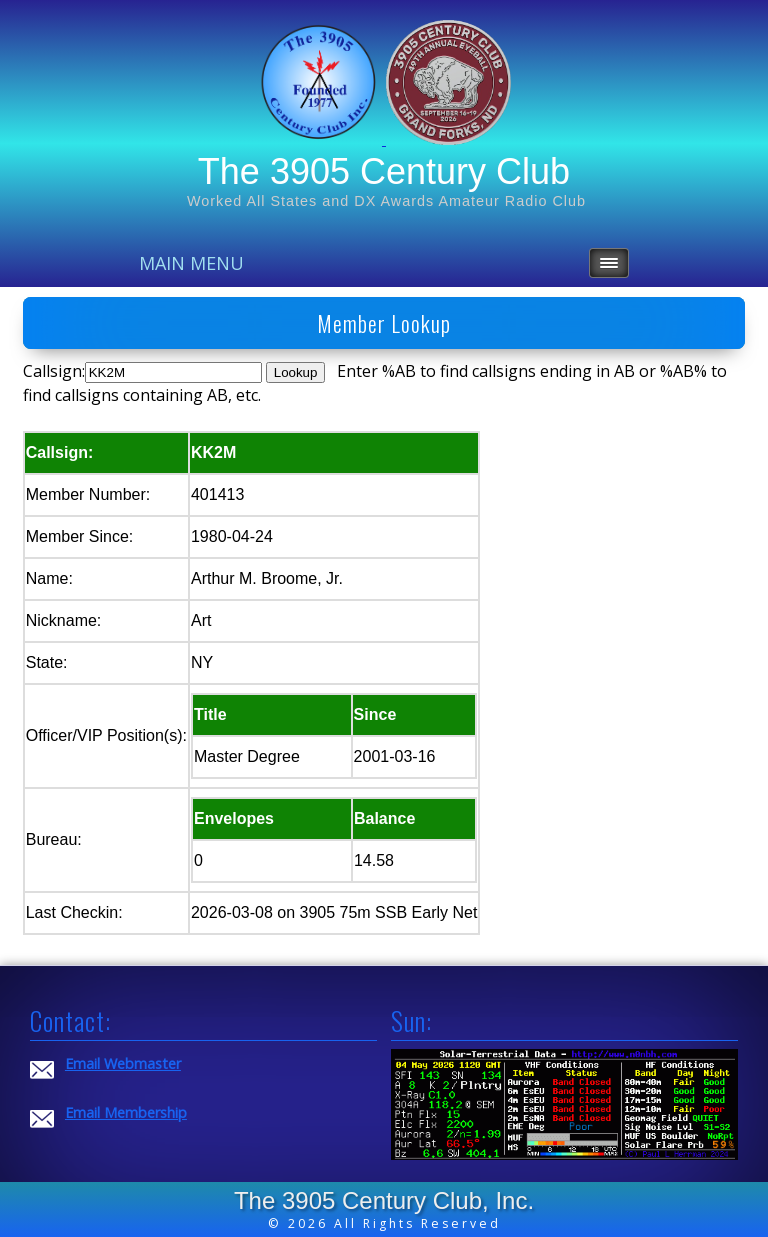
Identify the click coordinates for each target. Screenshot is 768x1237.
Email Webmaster (123, 1063)
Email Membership (126, 1112)
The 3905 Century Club (384, 171)
